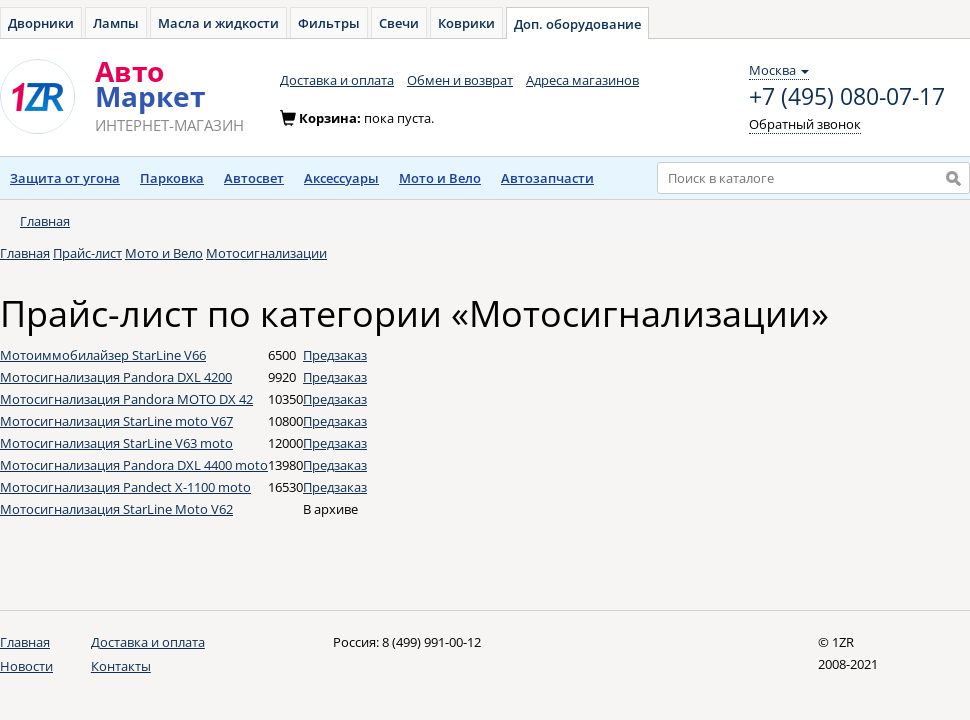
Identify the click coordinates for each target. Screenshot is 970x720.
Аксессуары (341, 178)
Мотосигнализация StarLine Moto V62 (116, 509)
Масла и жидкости (218, 23)
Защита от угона (65, 178)
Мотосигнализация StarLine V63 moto (116, 443)
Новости (26, 666)
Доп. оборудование (577, 24)
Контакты (121, 666)
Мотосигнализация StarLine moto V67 (116, 421)
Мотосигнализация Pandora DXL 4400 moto (134, 465)
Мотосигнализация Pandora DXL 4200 (116, 377)
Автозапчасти (547, 178)
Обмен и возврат (460, 80)
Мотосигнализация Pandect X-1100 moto (125, 487)
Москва (779, 70)
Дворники (41, 23)
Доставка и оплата (337, 80)
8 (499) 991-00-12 (431, 642)
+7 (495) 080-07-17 (847, 97)
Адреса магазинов (582, 80)
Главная (45, 221)
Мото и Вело (440, 178)
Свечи (399, 23)
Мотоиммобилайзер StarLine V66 (103, 355)
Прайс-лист (87, 253)
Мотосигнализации (266, 253)
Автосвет (254, 178)
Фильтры (329, 23)
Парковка (172, 178)
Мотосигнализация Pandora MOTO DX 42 (126, 399)
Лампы (116, 23)
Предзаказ (335, 355)
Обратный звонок (805, 124)
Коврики (466, 23)
